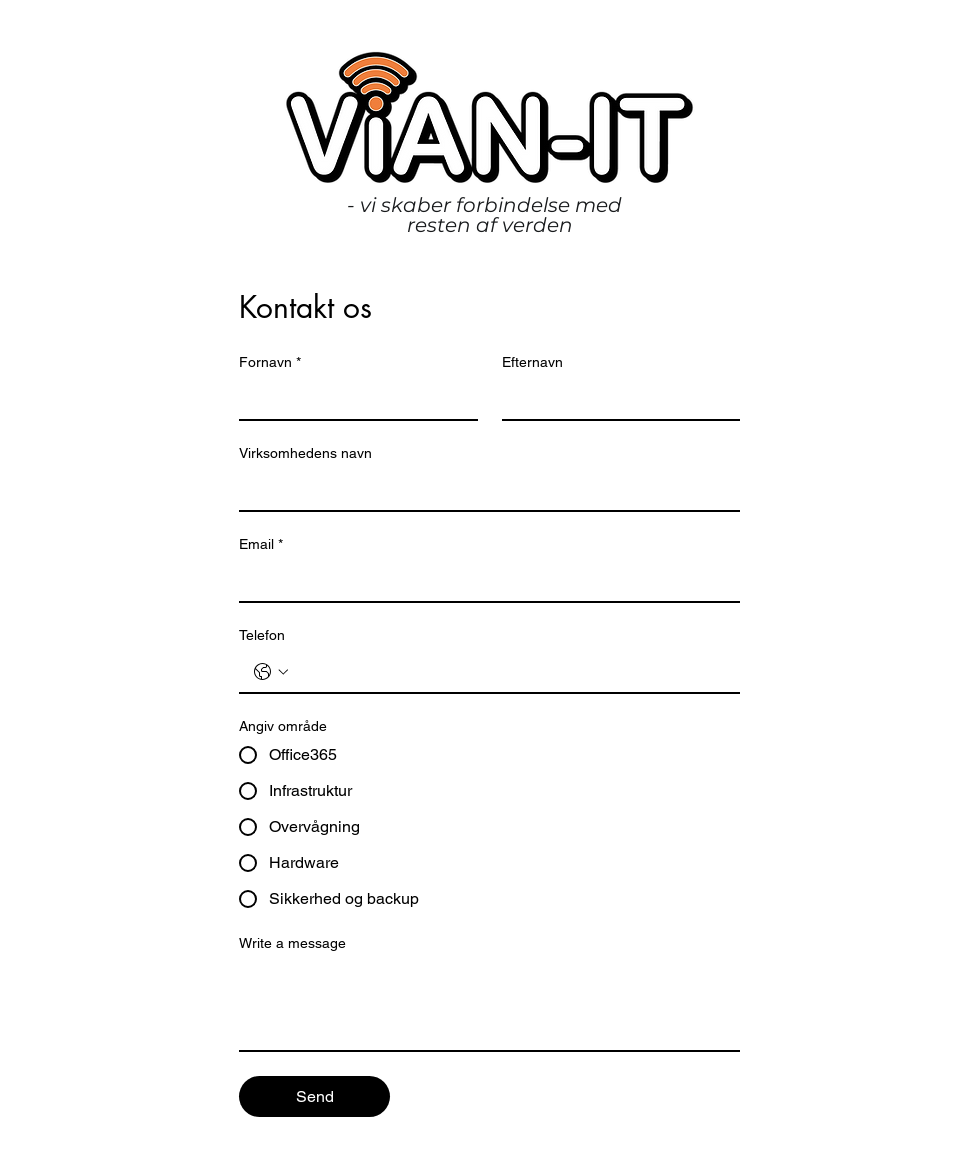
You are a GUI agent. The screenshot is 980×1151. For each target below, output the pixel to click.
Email (261, 544)
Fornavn (270, 362)
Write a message (292, 943)
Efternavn (532, 362)
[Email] (483, 581)
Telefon (262, 635)
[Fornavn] (352, 399)
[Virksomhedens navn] (483, 490)
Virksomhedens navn (305, 453)
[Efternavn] (615, 399)
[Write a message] (489, 1005)
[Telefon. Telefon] (509, 672)
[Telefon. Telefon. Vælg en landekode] (271, 672)
